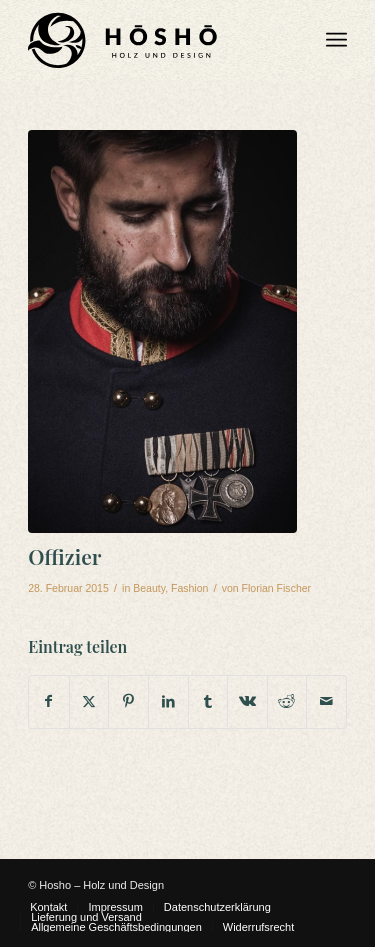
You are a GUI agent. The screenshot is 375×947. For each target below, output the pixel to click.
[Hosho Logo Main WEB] (155, 40)
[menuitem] (336, 40)
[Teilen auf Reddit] (287, 701)
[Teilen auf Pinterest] (128, 701)
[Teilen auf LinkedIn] (168, 701)
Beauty (149, 588)
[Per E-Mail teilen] (326, 701)
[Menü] (336, 40)
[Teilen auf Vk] (247, 701)
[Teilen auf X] (89, 701)
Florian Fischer (277, 588)
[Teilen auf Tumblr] (208, 701)
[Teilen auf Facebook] (49, 701)
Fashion (189, 588)
